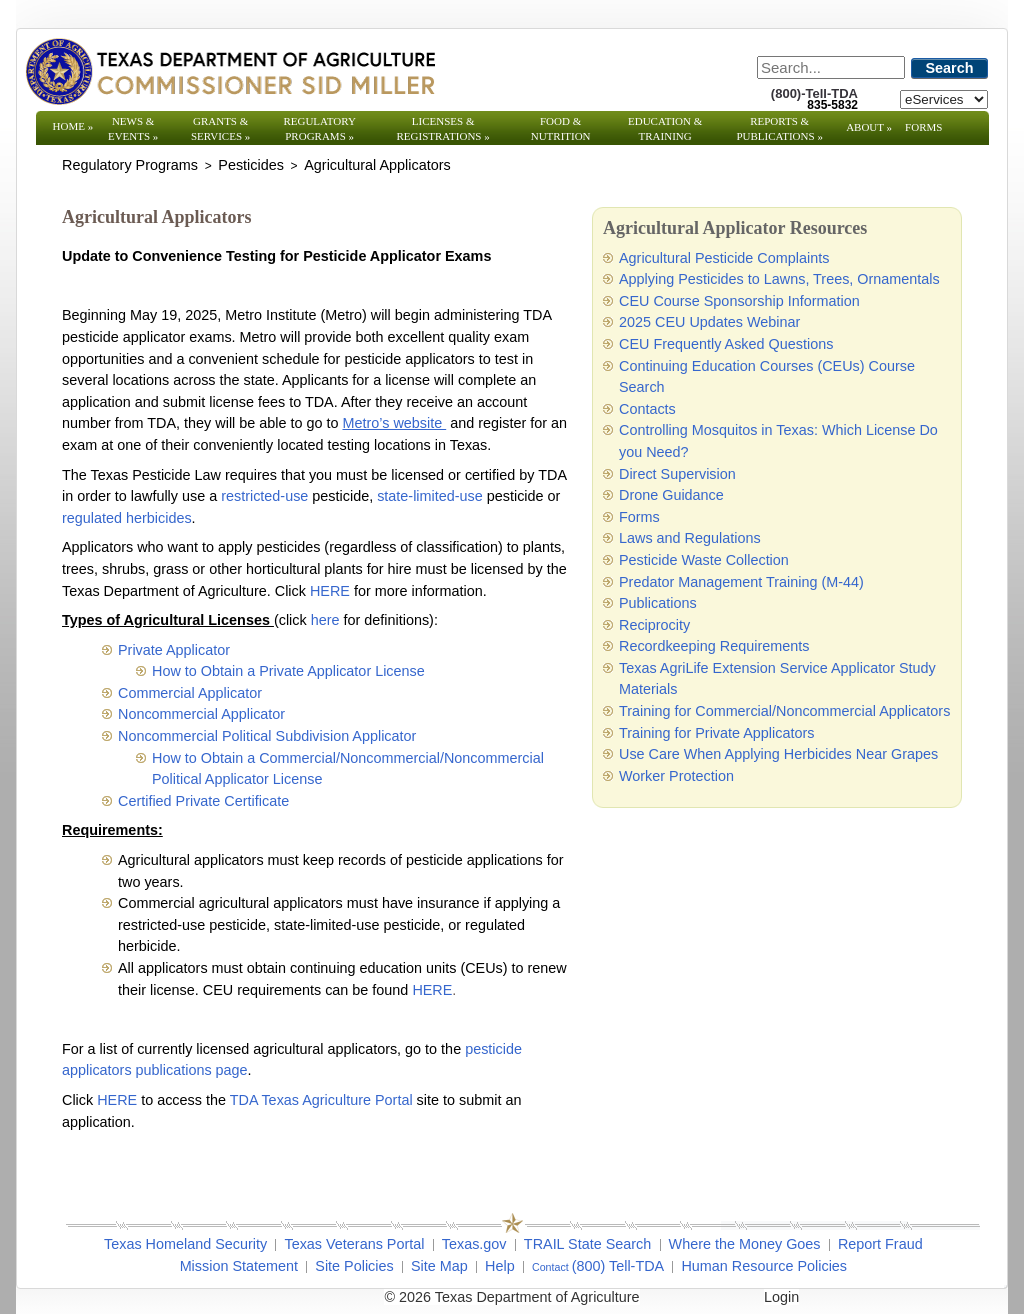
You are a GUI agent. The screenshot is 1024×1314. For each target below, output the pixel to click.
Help (500, 1266)
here (325, 620)
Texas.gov (474, 1244)
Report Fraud (880, 1244)
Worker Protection (676, 776)
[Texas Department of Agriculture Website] (229, 71)
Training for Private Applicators (716, 733)
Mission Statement (239, 1266)
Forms (923, 127)
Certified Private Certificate (203, 801)
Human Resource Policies (764, 1266)
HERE (330, 591)
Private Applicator (174, 650)
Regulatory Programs (319, 128)
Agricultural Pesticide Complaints (724, 258)
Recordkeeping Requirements (714, 646)
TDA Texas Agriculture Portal (321, 1100)
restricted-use (266, 496)
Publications (658, 603)
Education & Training (665, 128)
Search (950, 68)
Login (781, 1297)
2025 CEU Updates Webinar (709, 322)
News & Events (133, 128)
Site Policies (354, 1266)
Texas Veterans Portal (354, 1244)
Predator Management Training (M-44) (741, 582)
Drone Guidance (671, 495)
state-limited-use (430, 496)
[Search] (831, 67)
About (869, 127)
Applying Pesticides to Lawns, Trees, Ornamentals (779, 279)
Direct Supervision (677, 474)
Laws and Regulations (690, 538)
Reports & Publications (779, 128)
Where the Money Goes (745, 1244)
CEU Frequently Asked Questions (726, 344)
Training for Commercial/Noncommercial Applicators (784, 711)
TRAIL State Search (587, 1244)
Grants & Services (220, 128)
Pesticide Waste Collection (704, 560)
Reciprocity (654, 625)
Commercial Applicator (190, 693)
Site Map (439, 1266)
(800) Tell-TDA (618, 1266)
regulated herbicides (127, 518)
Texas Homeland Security (185, 1244)
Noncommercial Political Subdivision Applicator (267, 736)
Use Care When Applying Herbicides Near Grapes (778, 754)
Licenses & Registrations (443, 128)
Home (73, 126)
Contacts (647, 409)
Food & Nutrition (561, 128)
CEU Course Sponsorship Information (739, 301)
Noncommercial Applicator (201, 714)
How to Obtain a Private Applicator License (288, 671)
